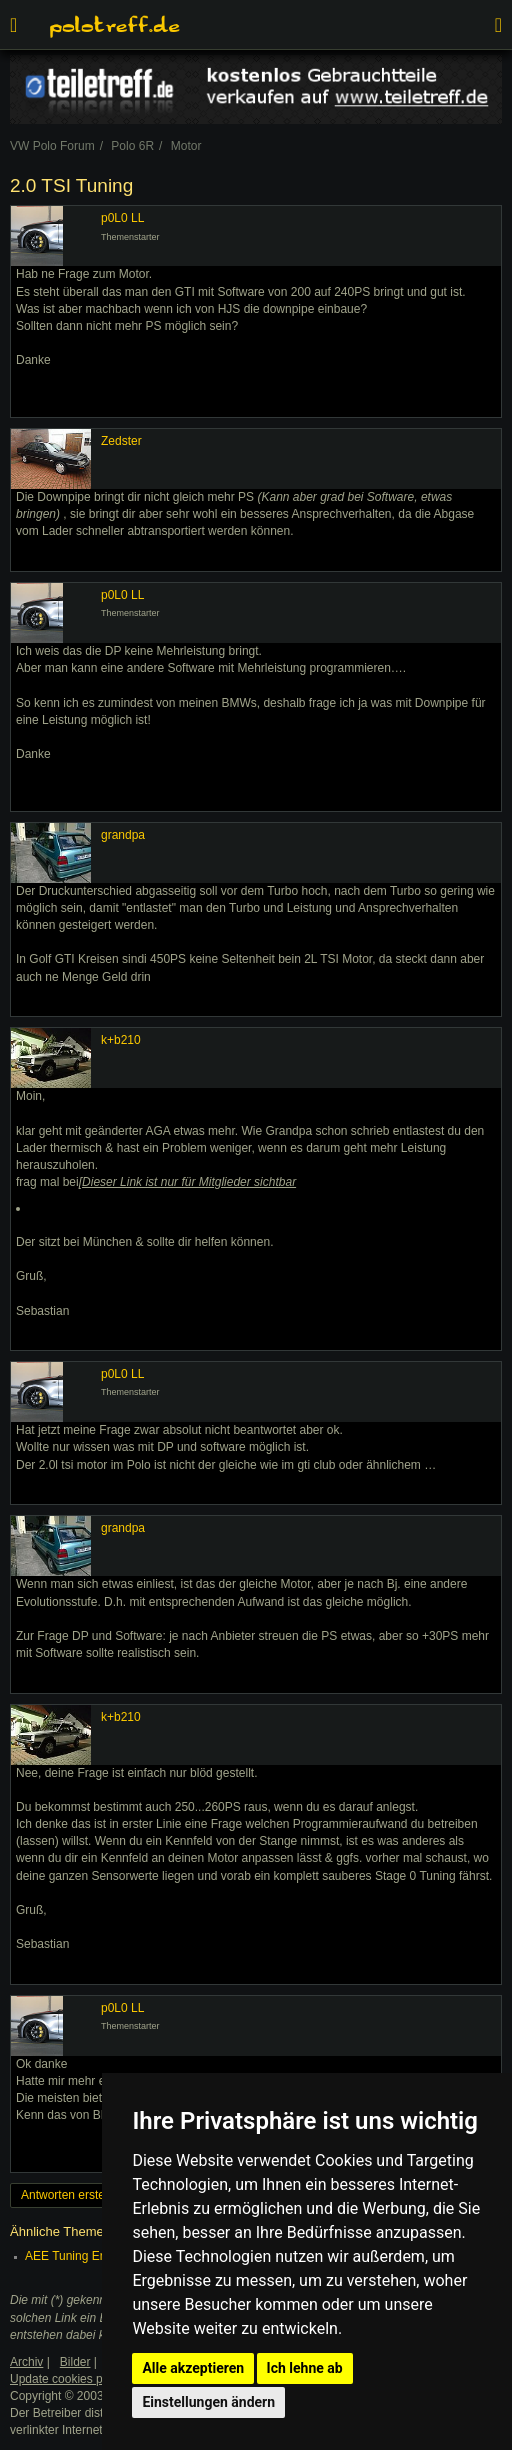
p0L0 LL (122, 218)
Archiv (26, 2362)
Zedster (121, 441)
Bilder (75, 2362)
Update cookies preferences (84, 2379)
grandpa (123, 835)
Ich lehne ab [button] (305, 2368)
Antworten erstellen (72, 2195)
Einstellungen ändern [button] (208, 2402)
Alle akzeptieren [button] (193, 2368)
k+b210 (121, 1040)
